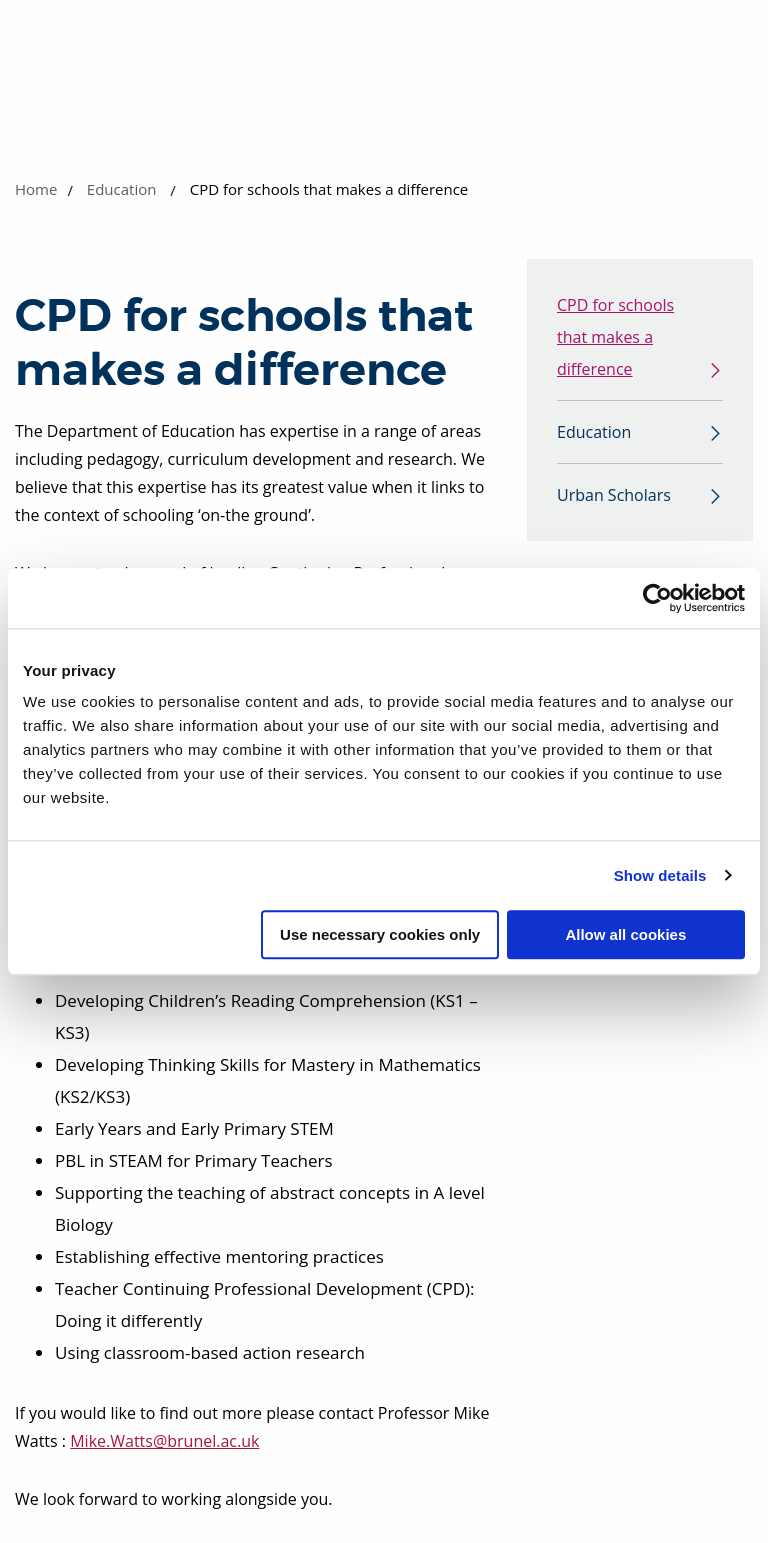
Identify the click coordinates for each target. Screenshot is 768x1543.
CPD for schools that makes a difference (615, 337)
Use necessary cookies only (380, 934)
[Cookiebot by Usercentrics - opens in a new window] (657, 598)
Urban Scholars (614, 495)
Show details (660, 875)
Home (36, 189)
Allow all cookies (625, 934)
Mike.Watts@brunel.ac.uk (164, 1441)
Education (122, 189)
